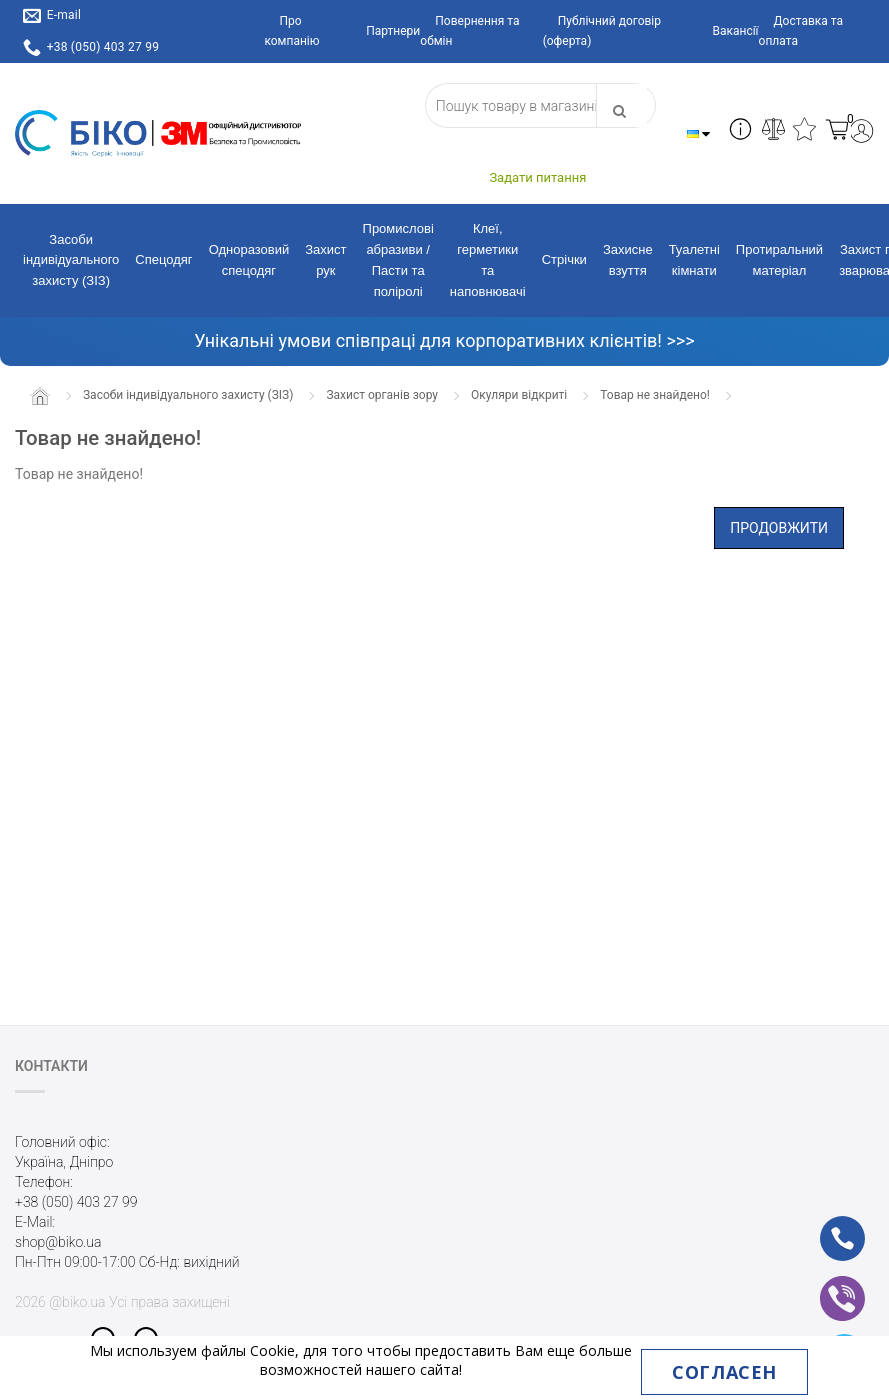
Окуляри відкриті (519, 395)
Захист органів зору (382, 395)
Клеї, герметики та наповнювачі (488, 259)
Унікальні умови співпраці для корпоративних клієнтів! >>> (444, 340)
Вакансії (735, 31)
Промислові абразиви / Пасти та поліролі (398, 259)
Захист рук (325, 260)
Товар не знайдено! (655, 395)
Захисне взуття (628, 260)
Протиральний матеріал (779, 260)
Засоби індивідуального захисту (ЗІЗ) (71, 260)
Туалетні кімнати (694, 260)
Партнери (393, 31)
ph (826, 1225)
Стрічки (564, 259)
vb (826, 1285)
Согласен (724, 1372)
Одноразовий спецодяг (249, 260)
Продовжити (779, 528)
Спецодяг (163, 259)
